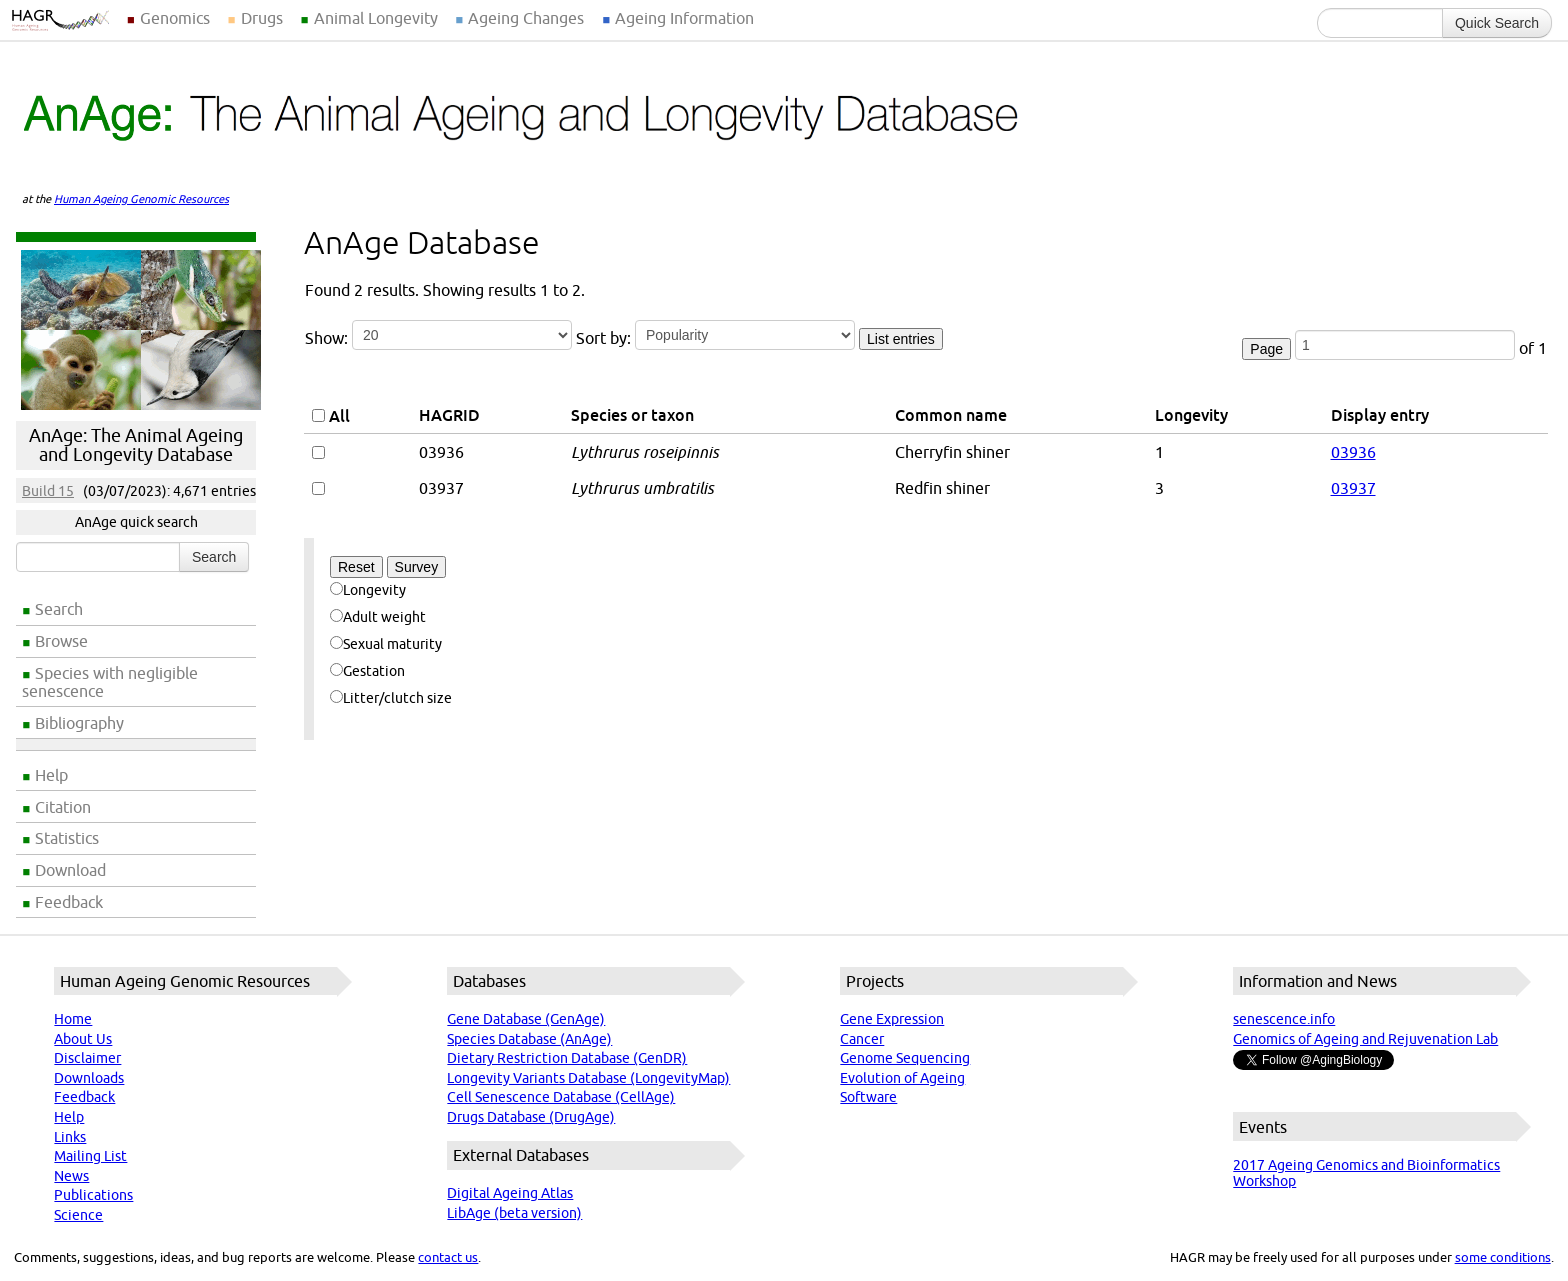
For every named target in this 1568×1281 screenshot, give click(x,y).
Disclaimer (87, 1058)
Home (73, 1019)
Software (868, 1097)
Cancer (862, 1039)
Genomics (175, 18)
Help (51, 775)
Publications (93, 1195)
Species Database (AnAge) (529, 1039)
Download (70, 870)
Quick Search (1497, 23)
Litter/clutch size (391, 698)
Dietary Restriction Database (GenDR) (567, 1058)
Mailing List (90, 1156)
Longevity (368, 590)
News (71, 1176)
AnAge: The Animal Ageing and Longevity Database (136, 445)
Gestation (367, 671)
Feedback (69, 902)
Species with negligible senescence (110, 682)
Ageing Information (684, 18)
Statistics (67, 838)
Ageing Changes (526, 18)
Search (59, 609)
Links (70, 1137)
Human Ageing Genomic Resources (141, 199)
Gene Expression (892, 1019)
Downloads (89, 1078)
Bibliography (79, 723)
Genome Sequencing (905, 1058)
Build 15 (48, 491)
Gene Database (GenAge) (526, 1019)
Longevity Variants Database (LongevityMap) (588, 1078)
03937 (1353, 488)
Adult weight (378, 617)
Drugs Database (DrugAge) (531, 1117)
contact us (448, 1257)
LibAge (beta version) (514, 1213)
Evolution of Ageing (902, 1078)
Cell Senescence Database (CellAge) (561, 1097)
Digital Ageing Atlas (510, 1193)
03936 (1353, 452)
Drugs (262, 18)
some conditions (1503, 1257)
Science (78, 1215)
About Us (83, 1039)
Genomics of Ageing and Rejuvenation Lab (1365, 1039)
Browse (61, 641)
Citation (63, 807)
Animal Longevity (376, 18)
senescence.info (1284, 1019)
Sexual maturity (386, 644)
